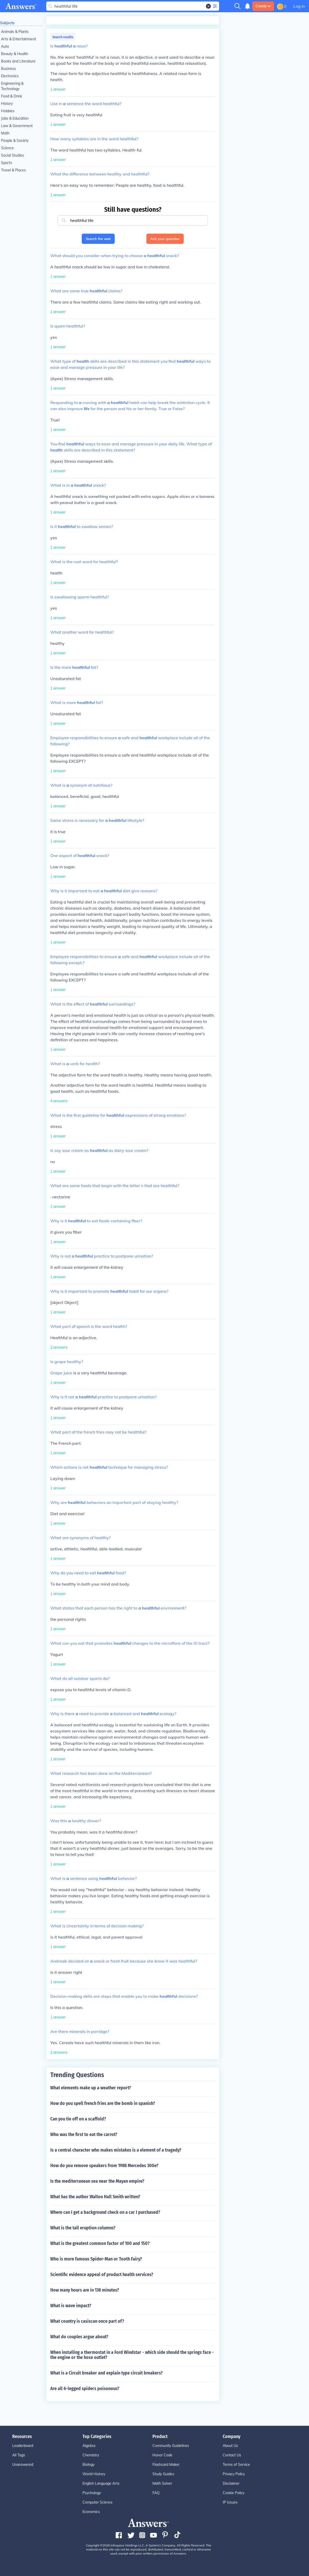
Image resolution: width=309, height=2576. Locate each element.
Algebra (88, 2445)
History (7, 103)
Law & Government (17, 125)
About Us (230, 2445)
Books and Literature (18, 61)
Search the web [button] (98, 239)
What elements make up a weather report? (90, 2088)
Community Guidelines (170, 2445)
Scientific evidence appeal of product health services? (101, 2274)
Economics (91, 2511)
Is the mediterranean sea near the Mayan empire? (97, 2181)
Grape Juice (61, 1372)
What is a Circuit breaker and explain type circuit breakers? (106, 2373)
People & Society (15, 140)
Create (263, 6)
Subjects (7, 23)
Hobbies (8, 111)
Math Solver (162, 2483)
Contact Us (232, 2455)
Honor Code (162, 2455)
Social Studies (12, 155)
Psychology (91, 2493)
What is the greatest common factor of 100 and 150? (100, 2243)
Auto (5, 46)
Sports (6, 162)
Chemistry (90, 2455)
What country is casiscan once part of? (87, 2321)
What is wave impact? (70, 2305)
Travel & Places (13, 170)
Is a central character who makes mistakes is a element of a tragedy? (115, 2150)
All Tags (18, 2455)
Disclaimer (231, 2483)
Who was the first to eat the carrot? (83, 2134)
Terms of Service (236, 2464)
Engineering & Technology (12, 86)
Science (7, 148)
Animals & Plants (15, 31)
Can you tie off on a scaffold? (78, 2119)
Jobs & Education (15, 118)
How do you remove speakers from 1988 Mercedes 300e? (104, 2165)
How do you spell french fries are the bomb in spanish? (102, 2103)
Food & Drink (11, 96)
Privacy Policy (234, 2474)
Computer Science (97, 2502)
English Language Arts (101, 2483)
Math (5, 133)
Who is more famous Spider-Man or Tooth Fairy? (96, 2259)
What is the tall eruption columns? (82, 2228)
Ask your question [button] (165, 239)
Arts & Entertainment (18, 39)
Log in (299, 6)
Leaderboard (22, 2445)
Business (8, 68)
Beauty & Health (14, 54)
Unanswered (22, 2464)
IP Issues (230, 2502)
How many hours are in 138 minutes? (84, 2290)
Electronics (10, 76)
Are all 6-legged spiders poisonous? (84, 2388)
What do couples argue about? (79, 2337)
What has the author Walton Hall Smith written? (95, 2197)
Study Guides (163, 2474)
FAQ (156, 2493)
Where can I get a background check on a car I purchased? (105, 2212)
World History (93, 2474)
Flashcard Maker (166, 2464)
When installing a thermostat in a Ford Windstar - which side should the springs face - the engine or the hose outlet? (132, 2354)
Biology (88, 2464)
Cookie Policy (233, 2493)
